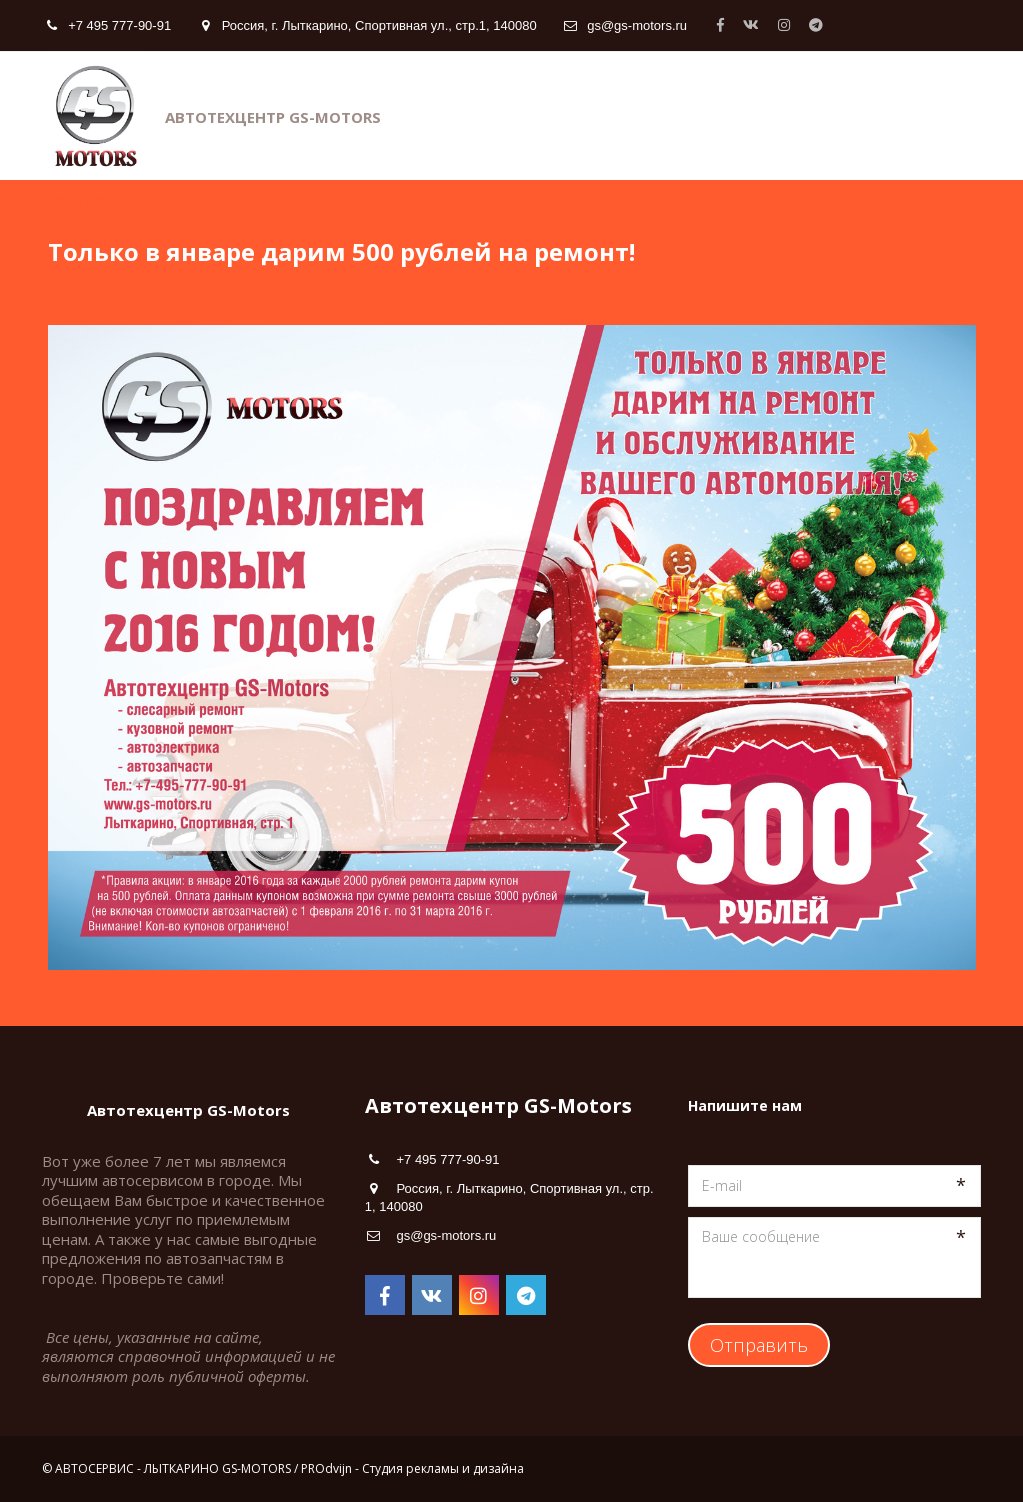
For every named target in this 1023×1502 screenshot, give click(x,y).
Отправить (759, 1345)
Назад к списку (90, 200)
